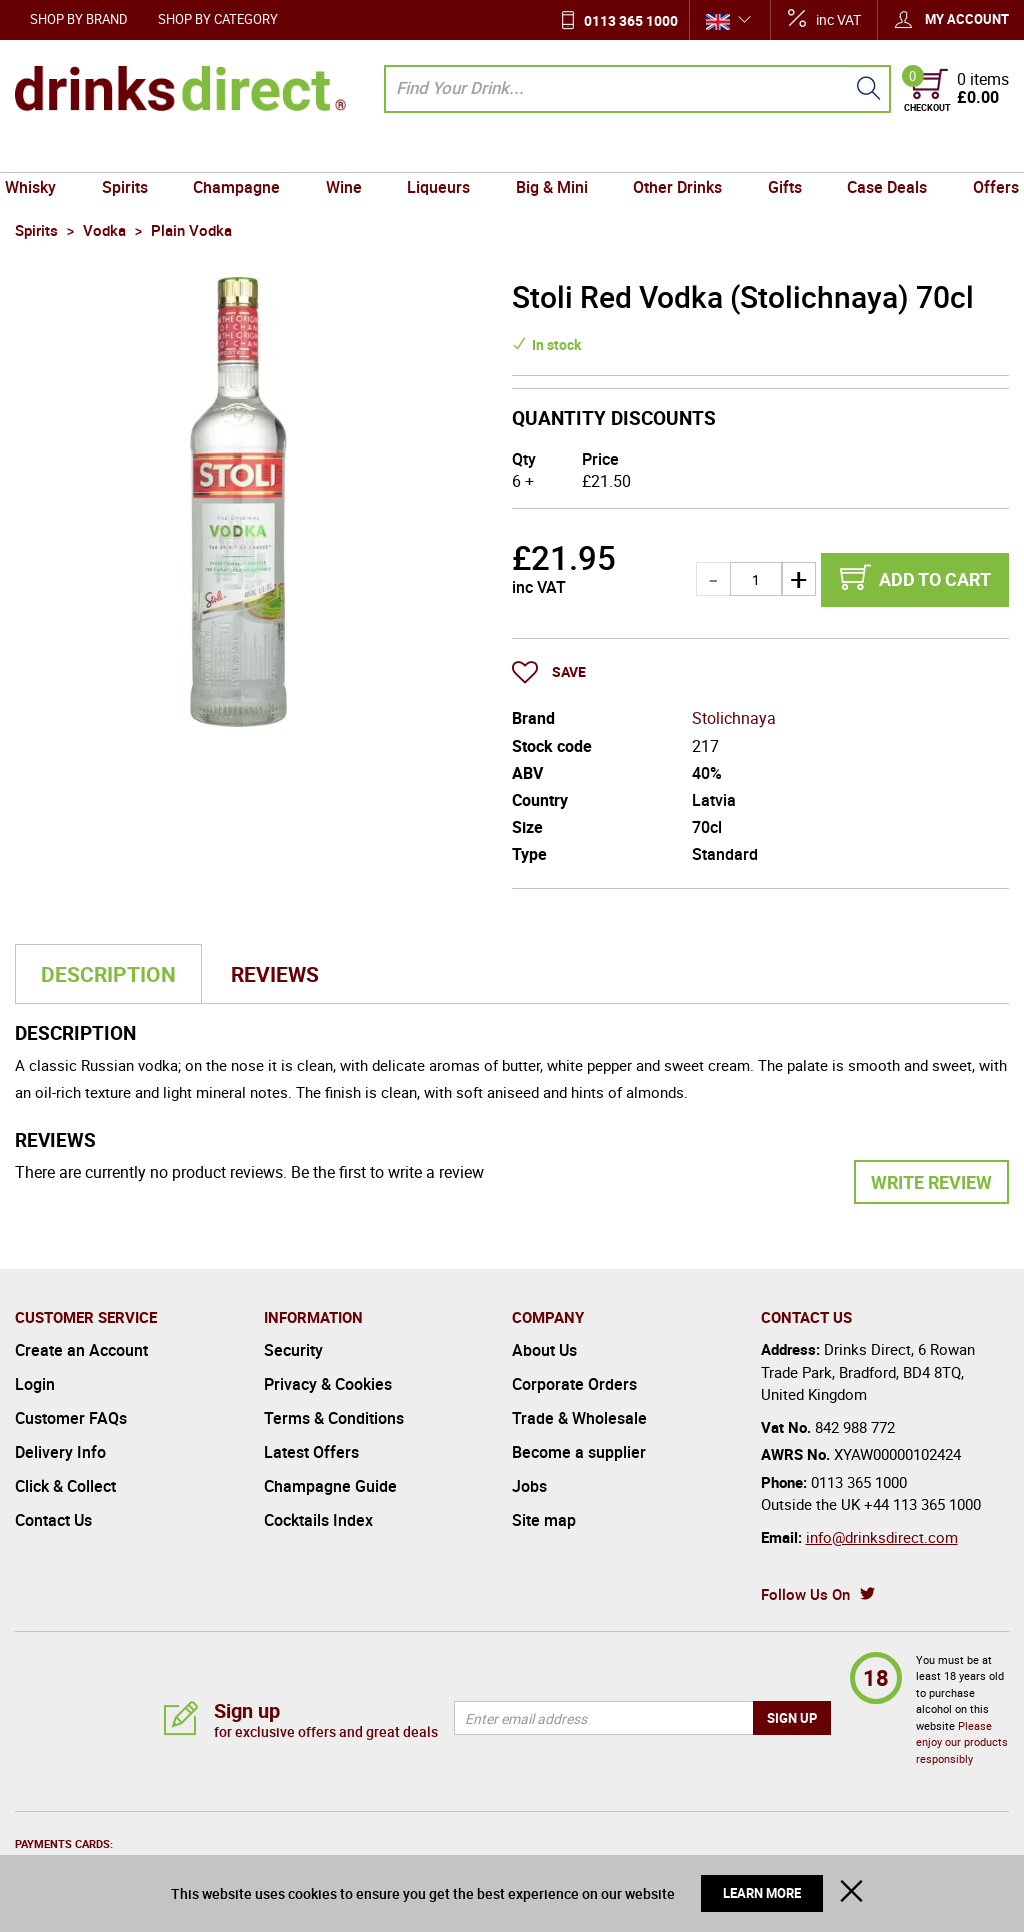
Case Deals (876, 153)
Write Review (931, 1182)
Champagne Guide (330, 1486)
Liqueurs (440, 153)
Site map (544, 1520)
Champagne (244, 153)
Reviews (275, 974)
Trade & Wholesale (579, 1418)
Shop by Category (218, 19)
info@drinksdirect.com (882, 1537)
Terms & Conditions (334, 1418)
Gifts (777, 153)
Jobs (529, 1486)
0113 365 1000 (631, 20)
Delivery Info (60, 1452)
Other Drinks (672, 153)
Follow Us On (805, 1594)
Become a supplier (579, 1452)
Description (108, 974)
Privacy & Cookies (328, 1384)
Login (35, 1384)
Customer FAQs (71, 1418)
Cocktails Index (318, 1520)
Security (293, 1350)
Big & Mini (550, 153)
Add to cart (935, 579)
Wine (349, 153)
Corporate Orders (574, 1384)
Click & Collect (65, 1486)
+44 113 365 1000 (922, 1504)
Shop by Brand (79, 19)
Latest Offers (311, 1452)
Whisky (45, 153)
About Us (544, 1350)
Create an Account (81, 1350)
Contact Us (53, 1520)
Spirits (136, 153)
